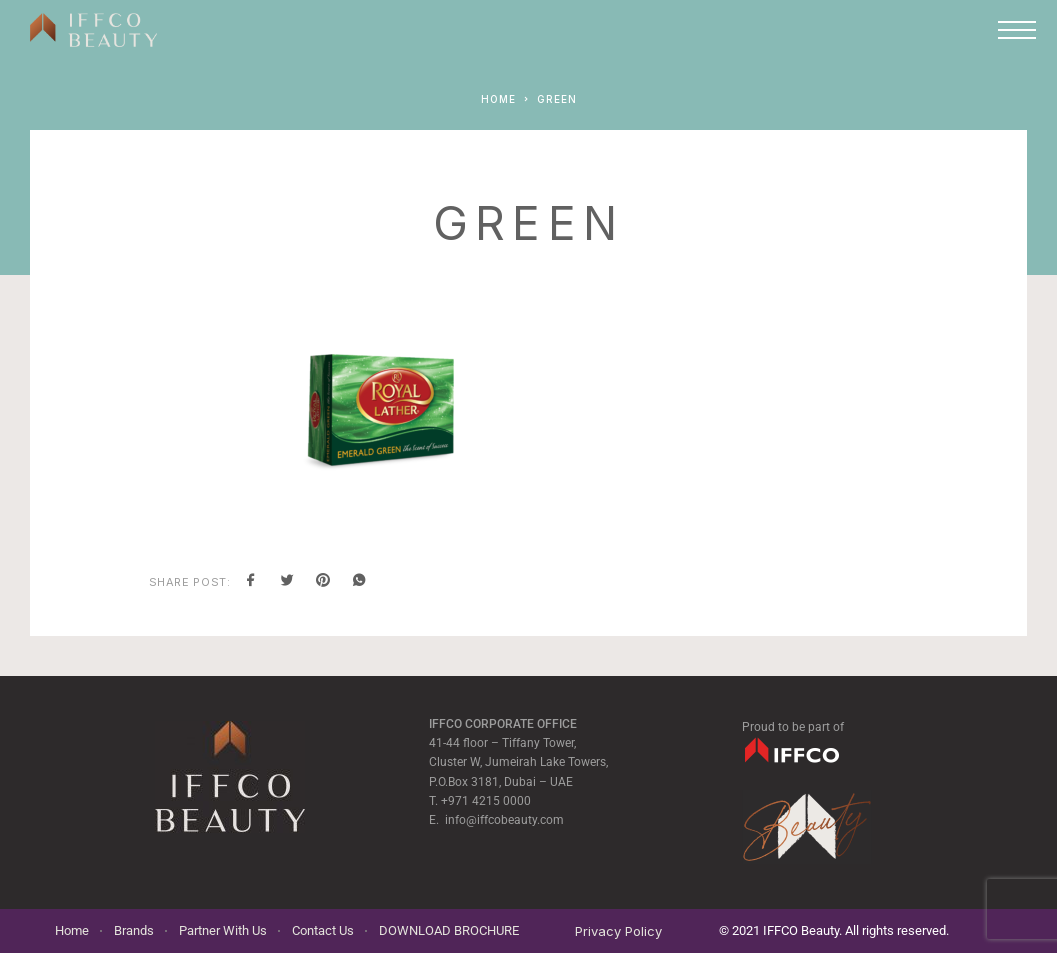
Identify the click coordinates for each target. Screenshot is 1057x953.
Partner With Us (223, 930)
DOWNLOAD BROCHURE (449, 930)
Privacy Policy (618, 931)
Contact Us (323, 930)
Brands (134, 930)
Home (72, 930)
